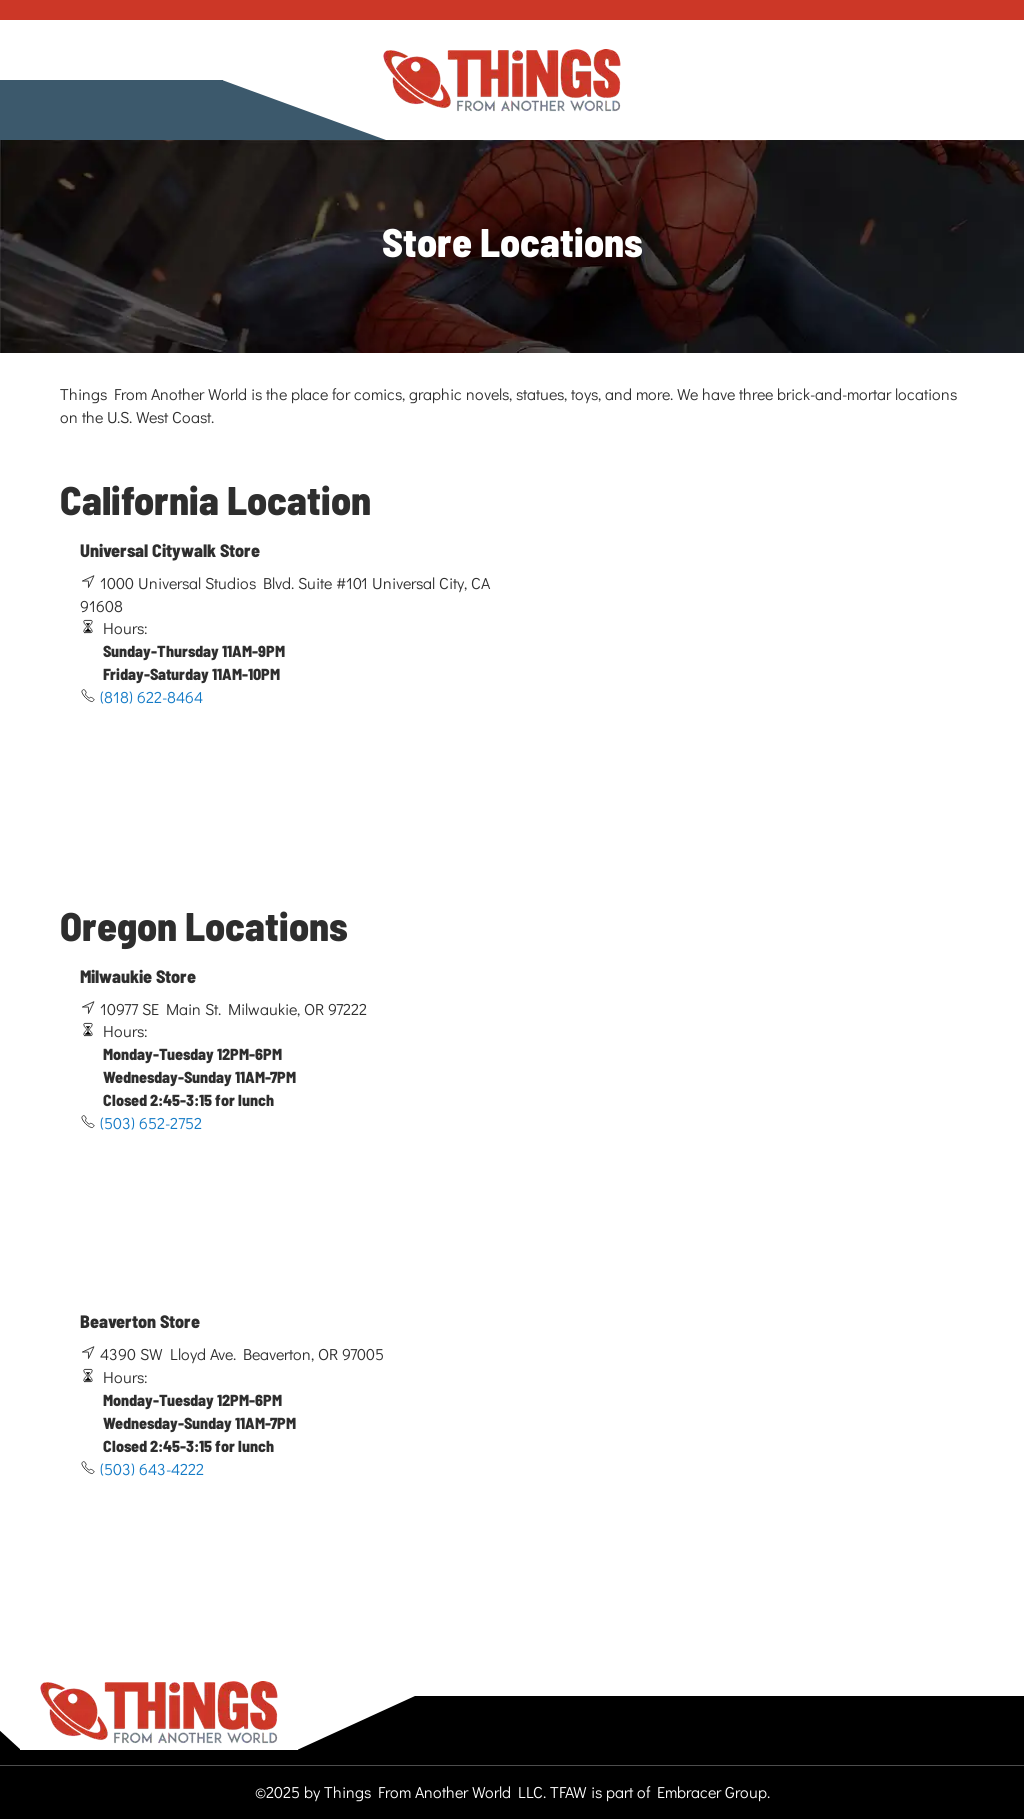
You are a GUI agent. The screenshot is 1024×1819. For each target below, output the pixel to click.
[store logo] (502, 80)
